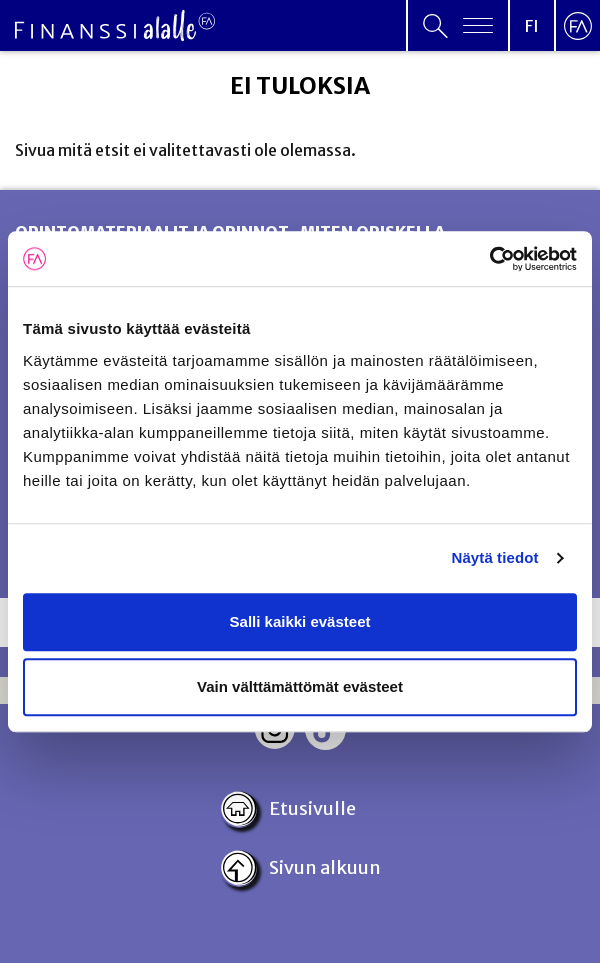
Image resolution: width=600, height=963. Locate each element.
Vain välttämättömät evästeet (300, 686)
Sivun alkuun (300, 868)
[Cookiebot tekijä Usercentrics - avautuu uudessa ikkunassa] (489, 259)
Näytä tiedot (495, 557)
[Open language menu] (532, 25)
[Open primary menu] (458, 25)
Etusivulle (288, 809)
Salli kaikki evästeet (300, 621)
